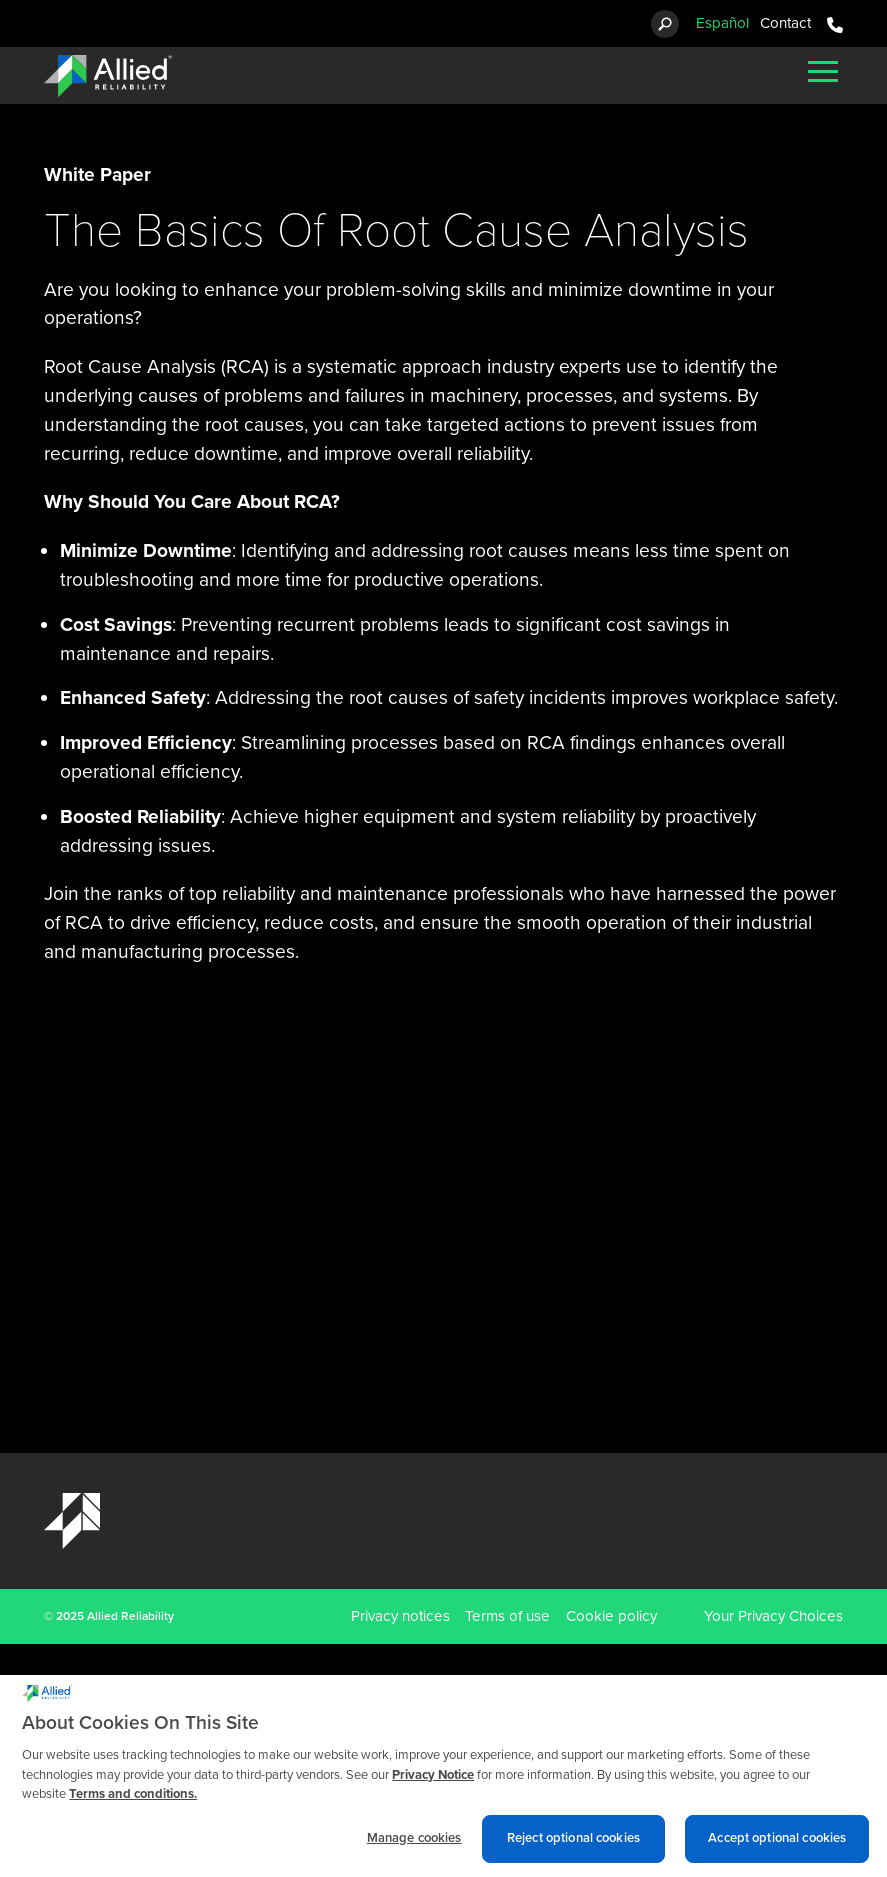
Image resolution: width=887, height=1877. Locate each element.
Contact (785, 23)
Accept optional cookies (777, 1845)
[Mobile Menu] (823, 71)
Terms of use (507, 1616)
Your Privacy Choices (773, 1616)
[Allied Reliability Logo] (108, 76)
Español (722, 23)
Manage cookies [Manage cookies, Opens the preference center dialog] (414, 1845)
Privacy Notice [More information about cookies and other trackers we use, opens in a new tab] (433, 1782)
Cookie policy (611, 1616)
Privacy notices (400, 1616)
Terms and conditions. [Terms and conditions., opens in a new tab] (133, 1802)
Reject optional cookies (573, 1845)
